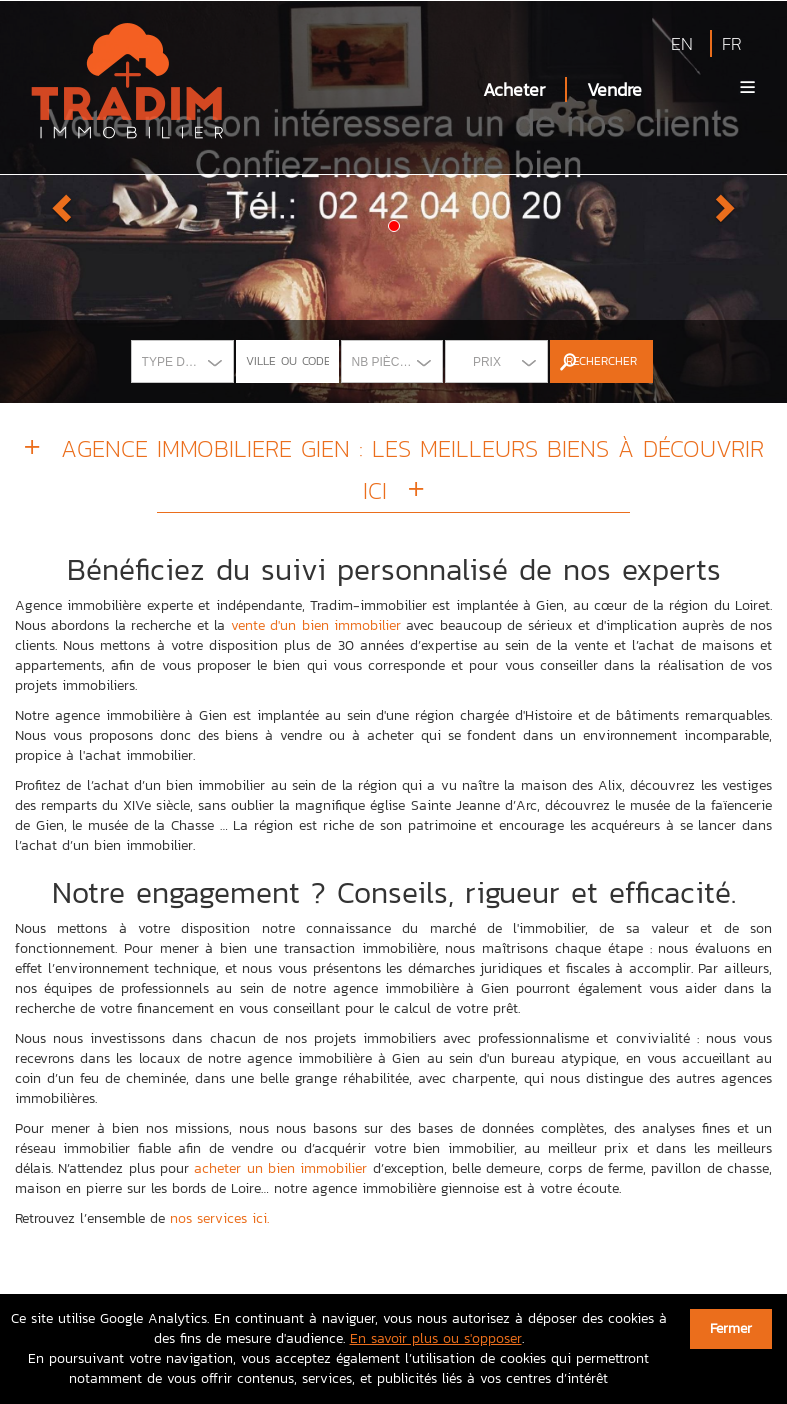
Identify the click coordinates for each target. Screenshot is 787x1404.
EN (682, 43)
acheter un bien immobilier (280, 1168)
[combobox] (182, 361)
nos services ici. (219, 1218)
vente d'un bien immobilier (316, 625)
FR (732, 43)
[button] (59, 201)
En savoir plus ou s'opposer (436, 1338)
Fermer (731, 1328)
